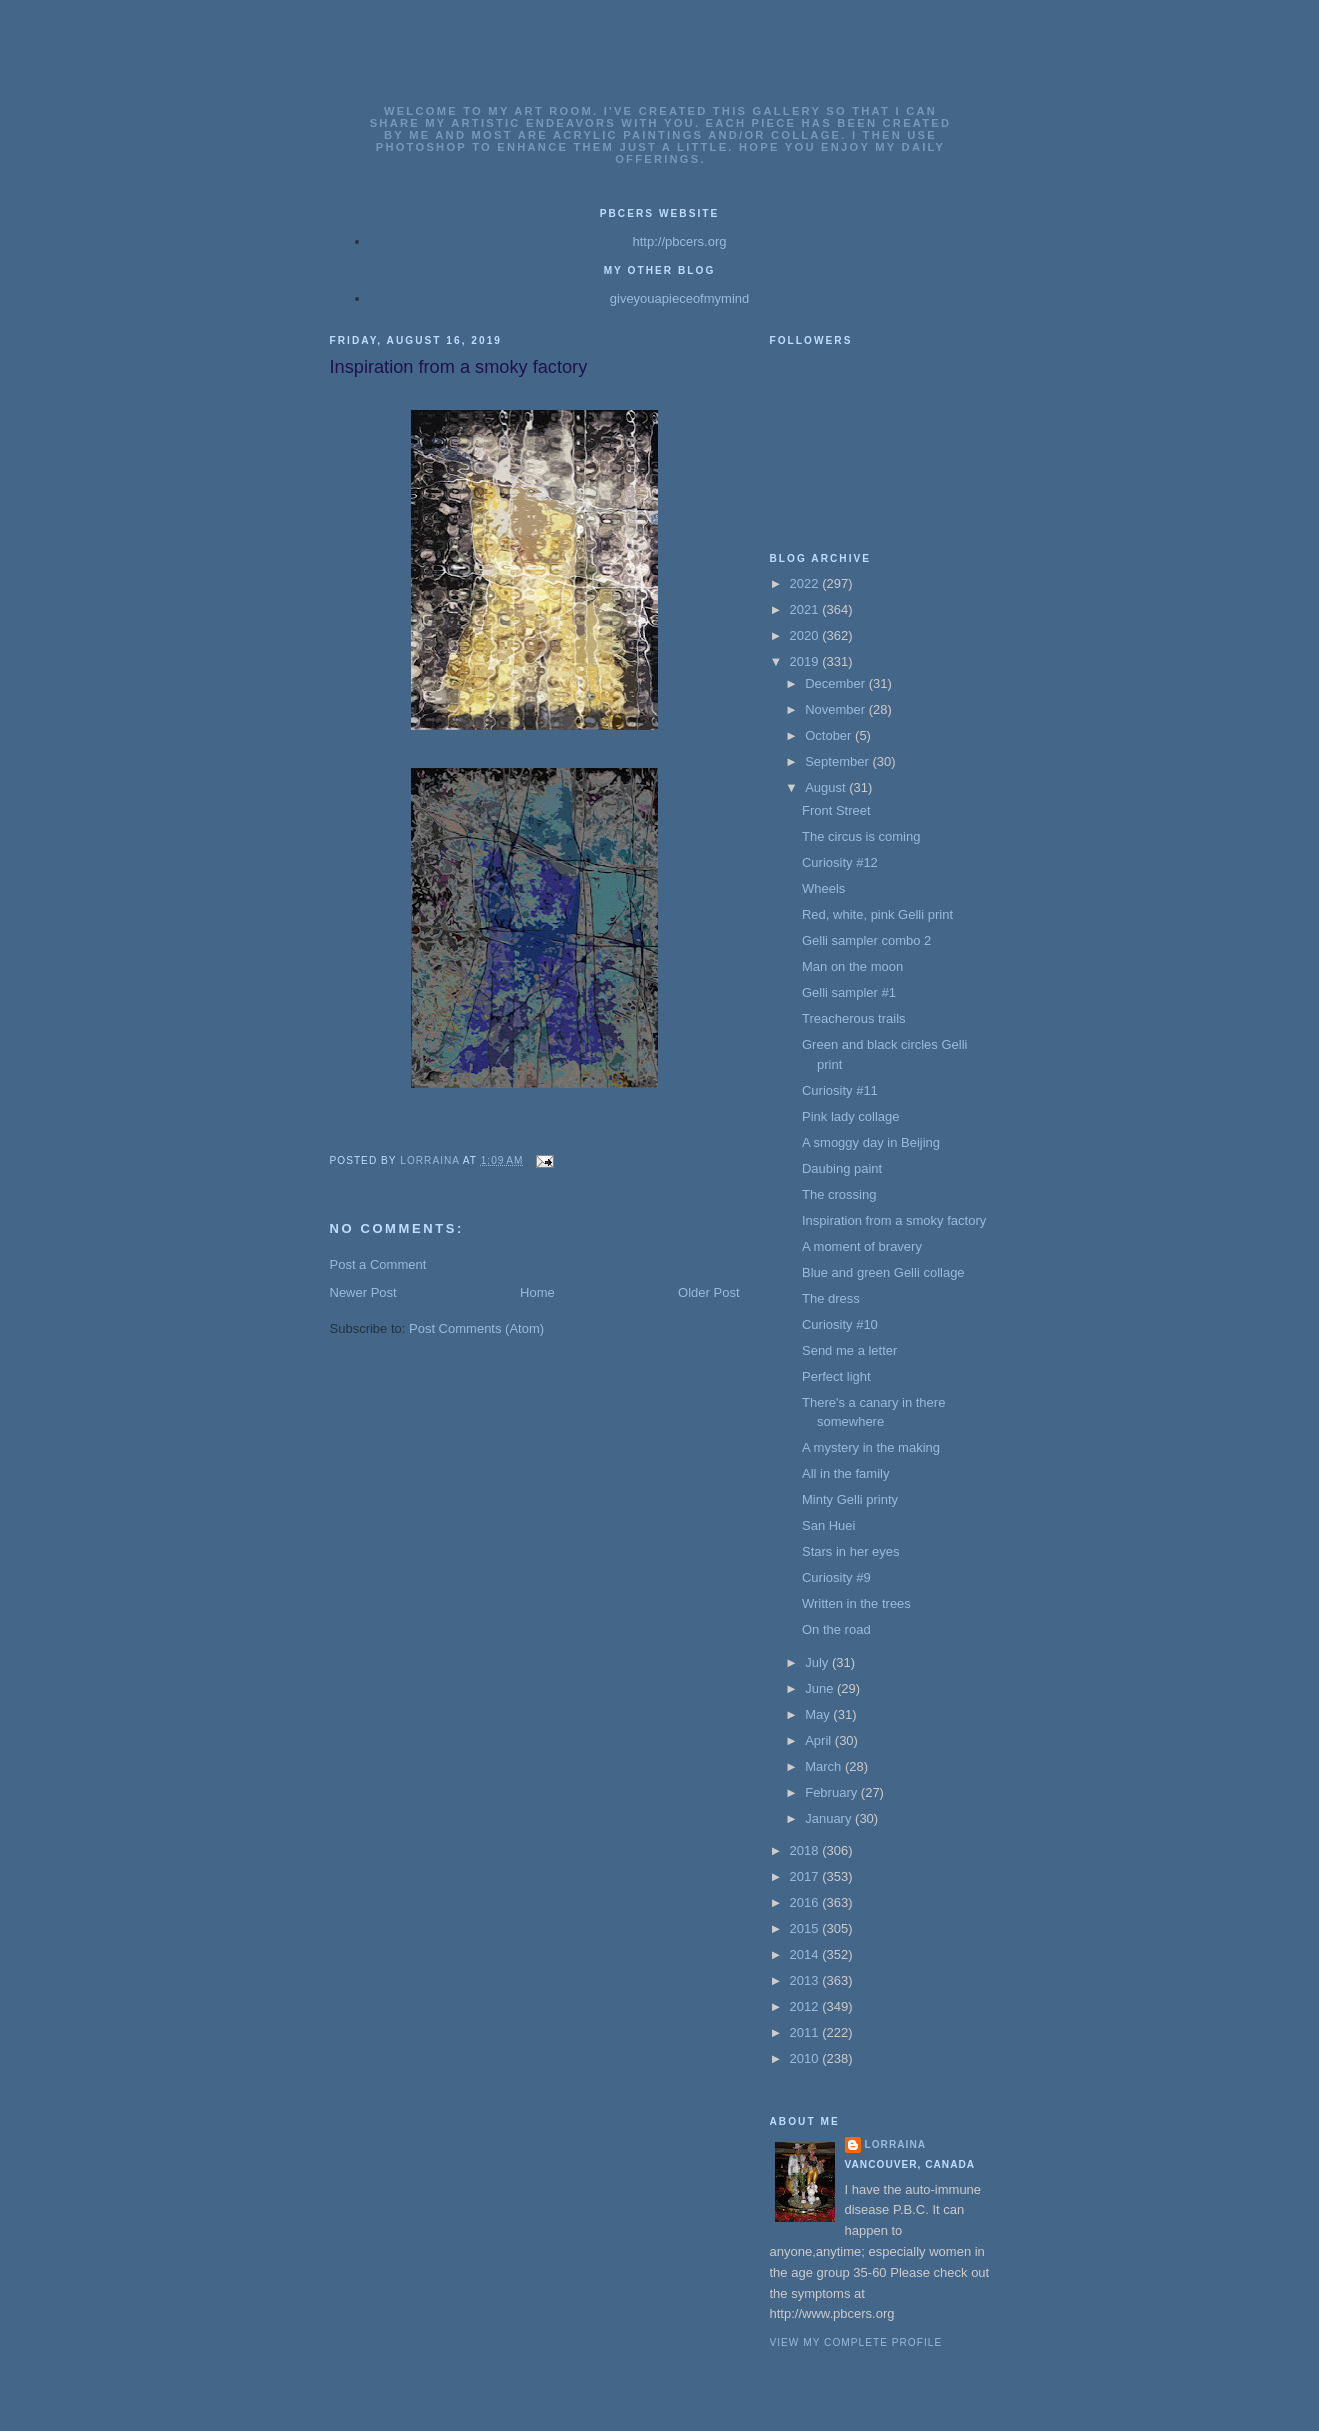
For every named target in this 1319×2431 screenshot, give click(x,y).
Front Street (836, 810)
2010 (806, 2058)
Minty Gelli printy (850, 1499)
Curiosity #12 (840, 862)
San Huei (828, 1525)
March (825, 1766)
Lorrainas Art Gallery (661, 82)
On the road (836, 1629)
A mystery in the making (871, 1447)
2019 (806, 661)
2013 (806, 1980)
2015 (806, 1928)
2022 (806, 583)
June (821, 1688)
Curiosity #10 (840, 1324)
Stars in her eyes (851, 1551)
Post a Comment (378, 1264)
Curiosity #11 (840, 1090)
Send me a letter (849, 1350)
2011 (806, 2032)
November (837, 709)
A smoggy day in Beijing (871, 1142)
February (833, 1792)
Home (537, 1292)
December (837, 683)
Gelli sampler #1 (849, 992)
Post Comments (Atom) (476, 1328)
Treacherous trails (854, 1018)
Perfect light (836, 1376)
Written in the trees (856, 1603)
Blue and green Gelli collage (883, 1272)
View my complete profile (856, 2342)
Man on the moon (852, 966)
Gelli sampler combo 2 (866, 940)
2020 (806, 635)
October (830, 735)
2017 (806, 1876)
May (819, 1714)
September (838, 761)
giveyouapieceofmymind (679, 298)
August (827, 787)
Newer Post (363, 1292)
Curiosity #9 (836, 1577)
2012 (806, 2006)
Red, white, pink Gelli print (877, 914)
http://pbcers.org (680, 241)
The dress (831, 1298)
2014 (806, 1954)
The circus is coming (861, 836)
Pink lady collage (851, 1116)
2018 (806, 1850)
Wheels (823, 888)
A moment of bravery (862, 1246)
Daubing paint (842, 1168)
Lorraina (896, 2144)
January (830, 1818)
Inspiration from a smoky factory (894, 1220)
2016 (806, 1902)
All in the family (845, 1473)
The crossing (839, 1194)
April (820, 1740)
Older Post (708, 1292)
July (818, 1662)
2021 (806, 609)
